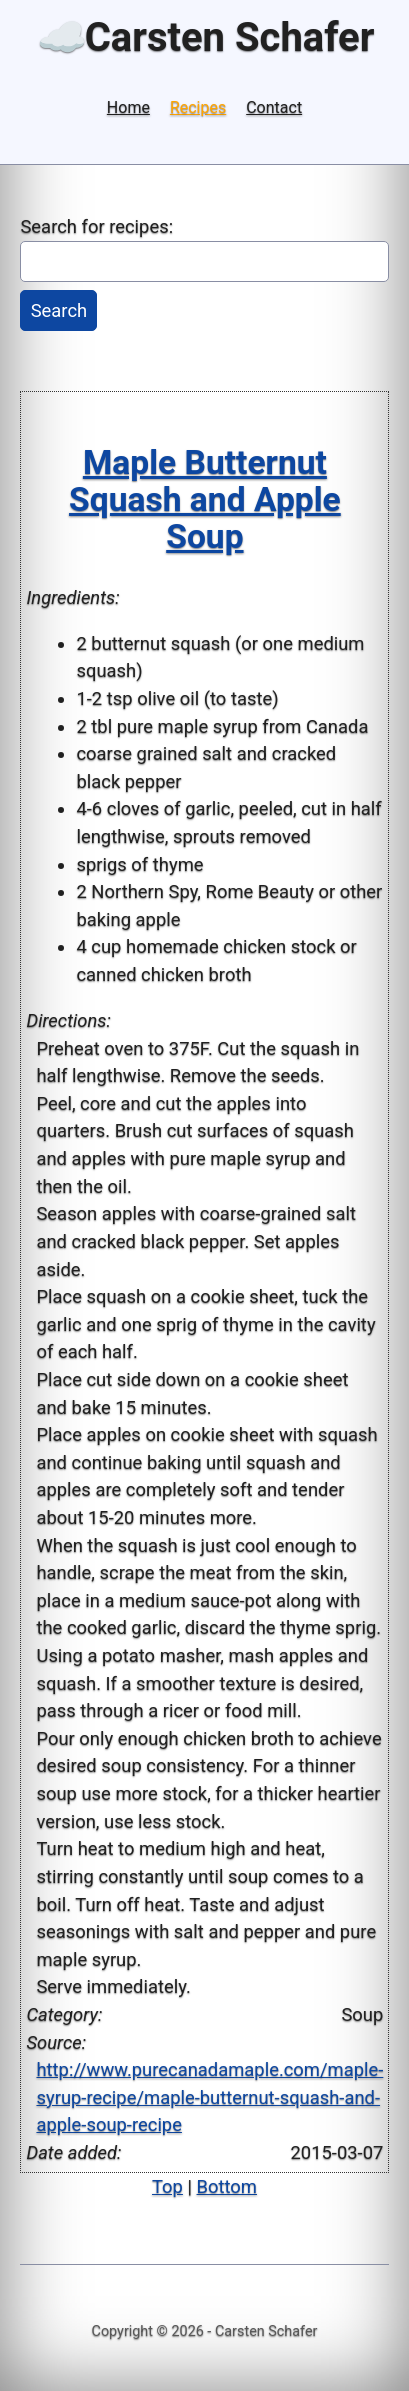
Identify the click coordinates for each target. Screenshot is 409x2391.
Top (167, 2186)
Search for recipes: (96, 226)
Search (59, 310)
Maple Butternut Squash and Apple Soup (205, 499)
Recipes (198, 108)
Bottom (227, 2186)
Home (128, 108)
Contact (274, 108)
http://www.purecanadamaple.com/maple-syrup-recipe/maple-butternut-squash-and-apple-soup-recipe (209, 2097)
